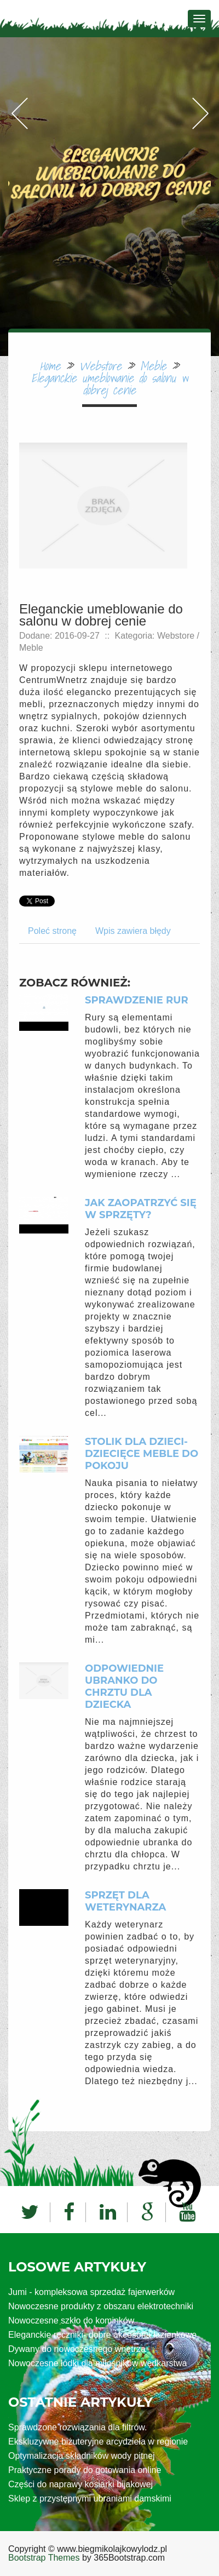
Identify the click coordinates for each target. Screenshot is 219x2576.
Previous (19, 125)
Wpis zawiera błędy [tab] (133, 931)
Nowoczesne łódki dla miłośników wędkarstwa (97, 2363)
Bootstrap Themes (43, 2557)
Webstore (100, 365)
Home (49, 365)
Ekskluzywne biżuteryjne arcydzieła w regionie (98, 2441)
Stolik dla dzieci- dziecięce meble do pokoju (141, 1454)
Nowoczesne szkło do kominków (71, 2320)
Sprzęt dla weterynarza (125, 1901)
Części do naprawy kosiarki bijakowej (80, 2484)
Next (200, 125)
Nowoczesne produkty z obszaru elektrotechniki (100, 2306)
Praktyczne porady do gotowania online (84, 2470)
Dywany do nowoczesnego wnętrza (77, 2349)
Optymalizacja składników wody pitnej (81, 2455)
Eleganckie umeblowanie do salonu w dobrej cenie (109, 383)
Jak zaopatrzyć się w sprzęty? (141, 1209)
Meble (153, 365)
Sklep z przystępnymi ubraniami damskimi (89, 2498)
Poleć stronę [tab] (52, 931)
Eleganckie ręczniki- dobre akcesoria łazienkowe (102, 2334)
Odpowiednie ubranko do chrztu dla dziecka (124, 1686)
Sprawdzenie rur (136, 1000)
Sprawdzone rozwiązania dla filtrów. (77, 2427)
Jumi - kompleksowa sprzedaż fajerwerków (91, 2292)
